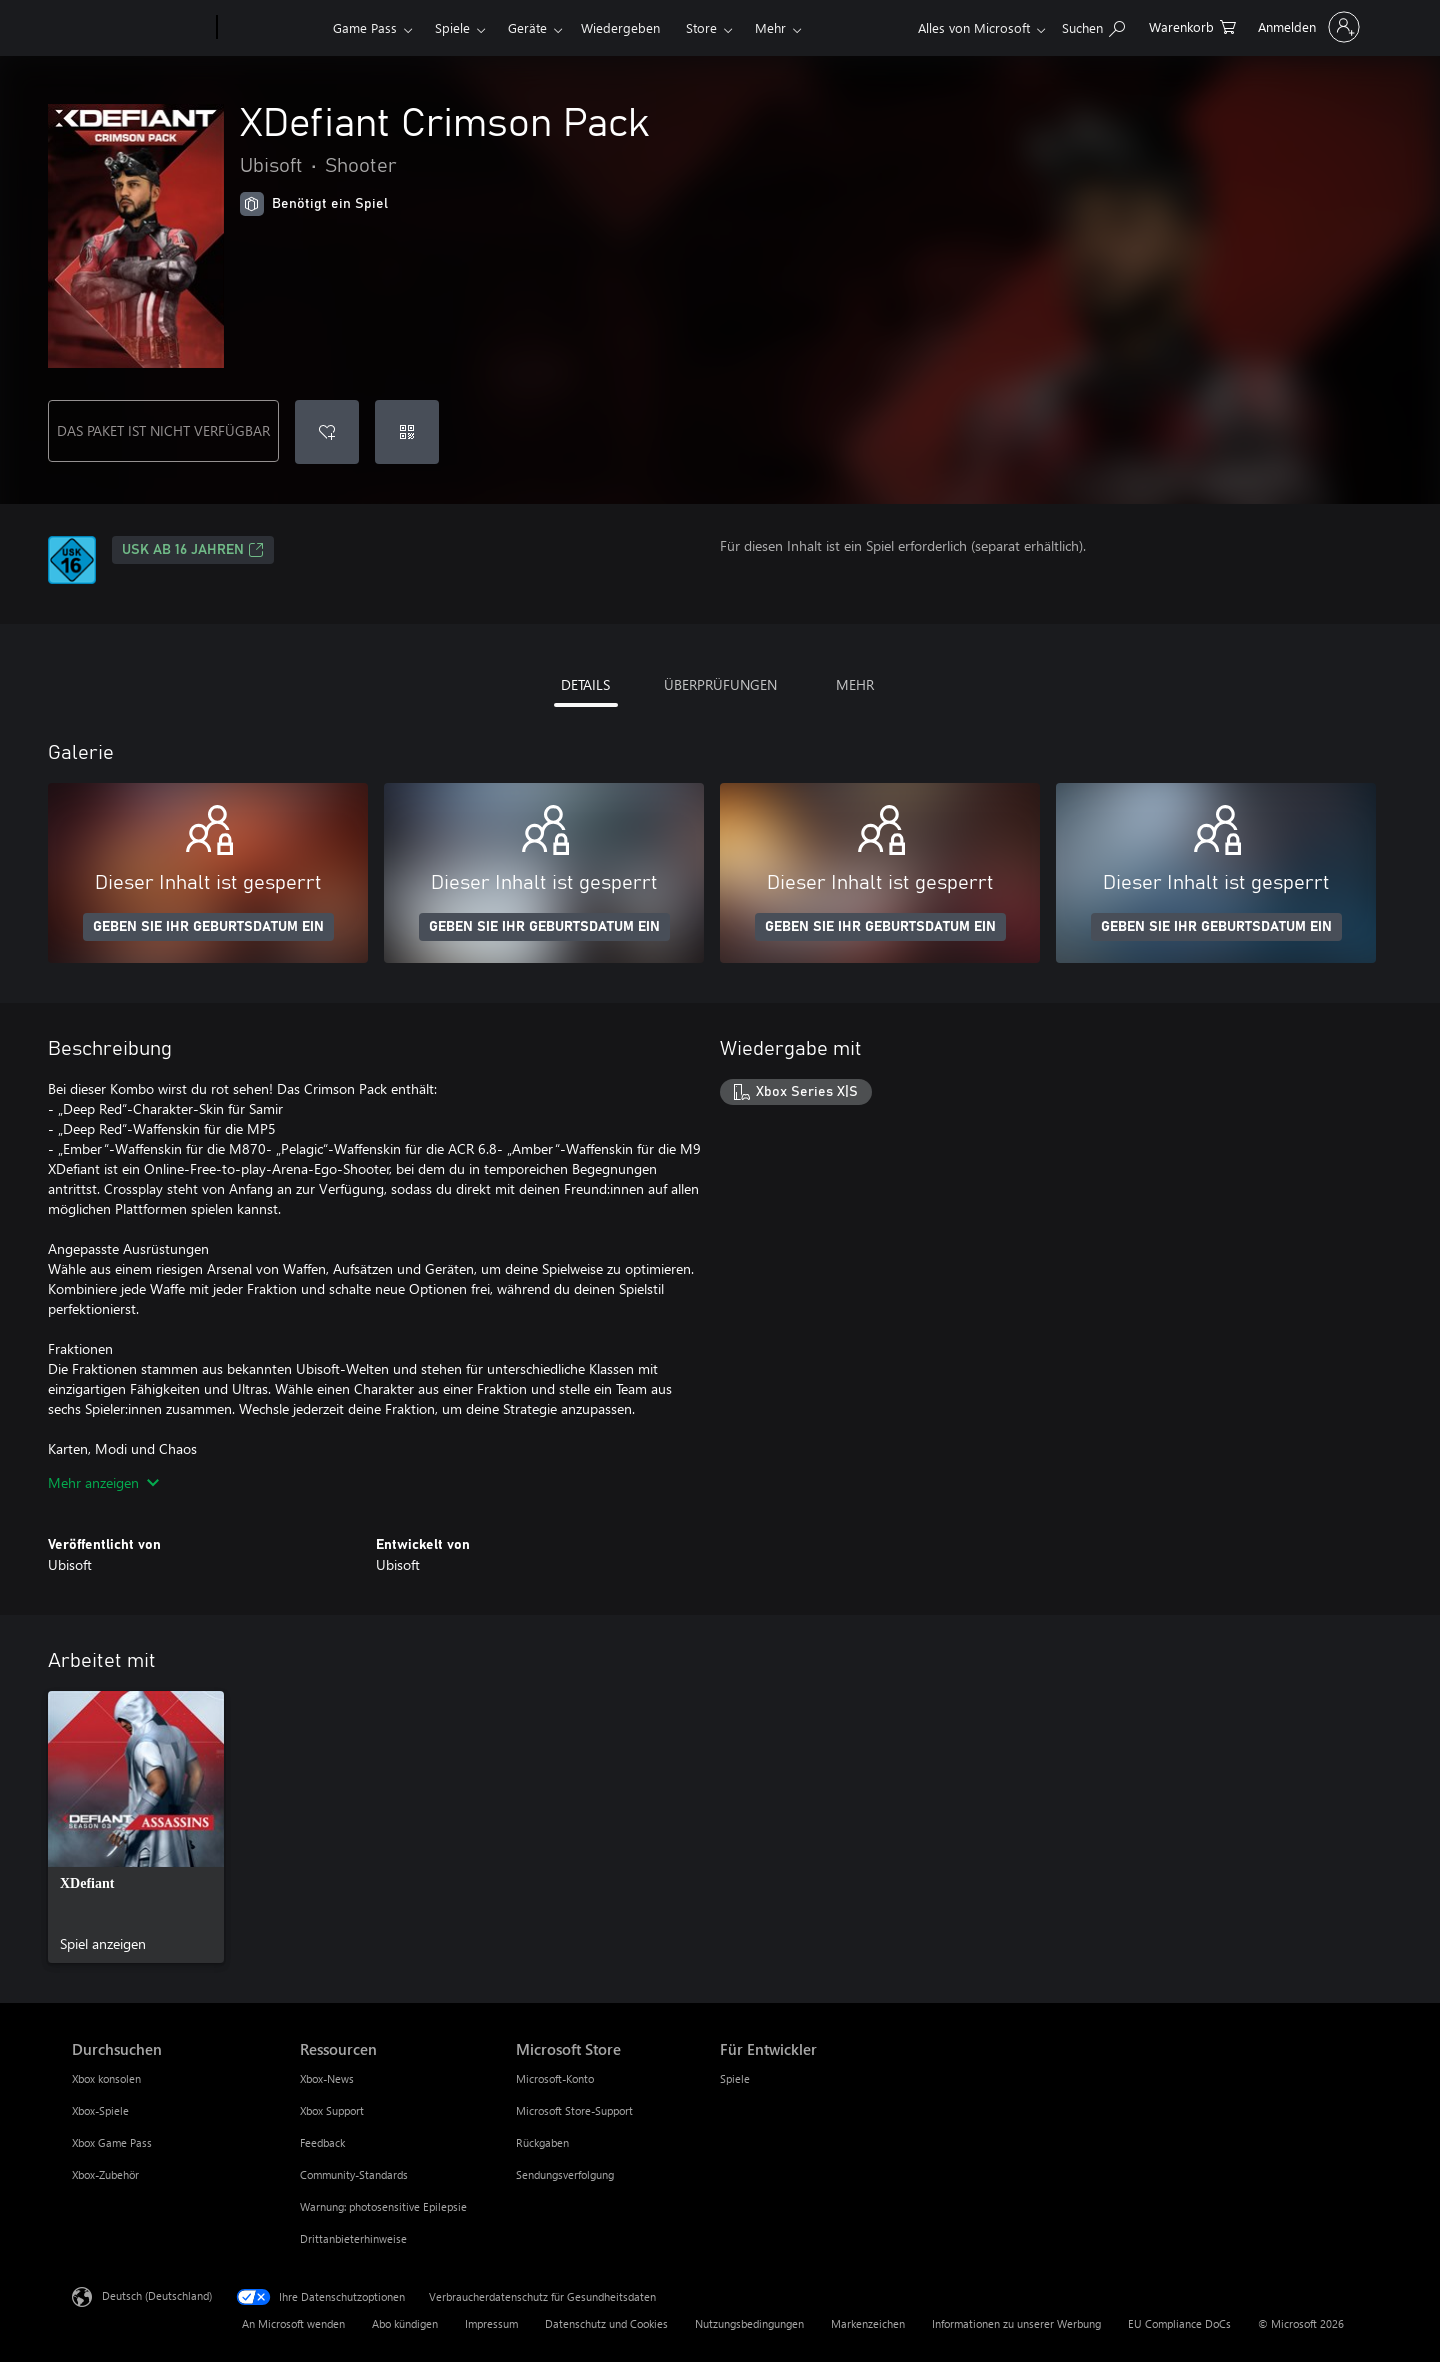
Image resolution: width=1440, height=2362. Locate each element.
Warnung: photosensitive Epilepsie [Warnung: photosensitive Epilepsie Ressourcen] (383, 2206)
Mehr (770, 27)
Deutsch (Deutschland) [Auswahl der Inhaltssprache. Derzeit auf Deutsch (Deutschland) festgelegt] (157, 2295)
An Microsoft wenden (293, 2323)
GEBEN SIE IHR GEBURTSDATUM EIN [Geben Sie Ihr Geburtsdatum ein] (208, 927)
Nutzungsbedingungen (749, 2323)
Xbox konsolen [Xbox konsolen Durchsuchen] (106, 2078)
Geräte (527, 27)
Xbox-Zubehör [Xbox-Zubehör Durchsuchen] (105, 2174)
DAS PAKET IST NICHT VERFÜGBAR (163, 430)
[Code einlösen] (407, 432)
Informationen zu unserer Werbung (1016, 2323)
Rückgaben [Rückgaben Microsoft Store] (542, 2142)
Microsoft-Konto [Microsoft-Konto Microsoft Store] (555, 2078)
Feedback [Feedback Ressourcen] (322, 2142)
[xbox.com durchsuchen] (1093, 25)
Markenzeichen (868, 2323)
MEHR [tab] (855, 684)
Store (701, 27)
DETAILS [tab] (585, 684)
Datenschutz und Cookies (606, 2323)
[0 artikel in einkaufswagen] (1192, 25)
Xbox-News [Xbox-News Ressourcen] (327, 2078)
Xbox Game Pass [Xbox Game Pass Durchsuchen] (112, 2142)
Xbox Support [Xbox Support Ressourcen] (332, 2110)
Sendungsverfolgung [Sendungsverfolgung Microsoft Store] (565, 2174)
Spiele (452, 27)
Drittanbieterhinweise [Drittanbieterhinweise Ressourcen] (353, 2238)
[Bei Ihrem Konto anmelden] (1307, 27)
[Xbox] (272, 28)
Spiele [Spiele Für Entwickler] (735, 2078)
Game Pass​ (365, 27)
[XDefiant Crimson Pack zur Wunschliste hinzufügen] (327, 432)
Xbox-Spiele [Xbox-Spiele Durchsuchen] (100, 2110)
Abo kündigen (405, 2323)
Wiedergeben (620, 27)
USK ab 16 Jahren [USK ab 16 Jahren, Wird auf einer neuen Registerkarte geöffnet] (193, 550)
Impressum (491, 2323)
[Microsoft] (140, 28)
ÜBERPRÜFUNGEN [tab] (720, 684)
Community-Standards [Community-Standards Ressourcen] (354, 2174)
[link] (136, 1827)
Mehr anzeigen (103, 1482)
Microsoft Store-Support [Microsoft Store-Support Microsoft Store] (574, 2110)
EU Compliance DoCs (1179, 2323)
